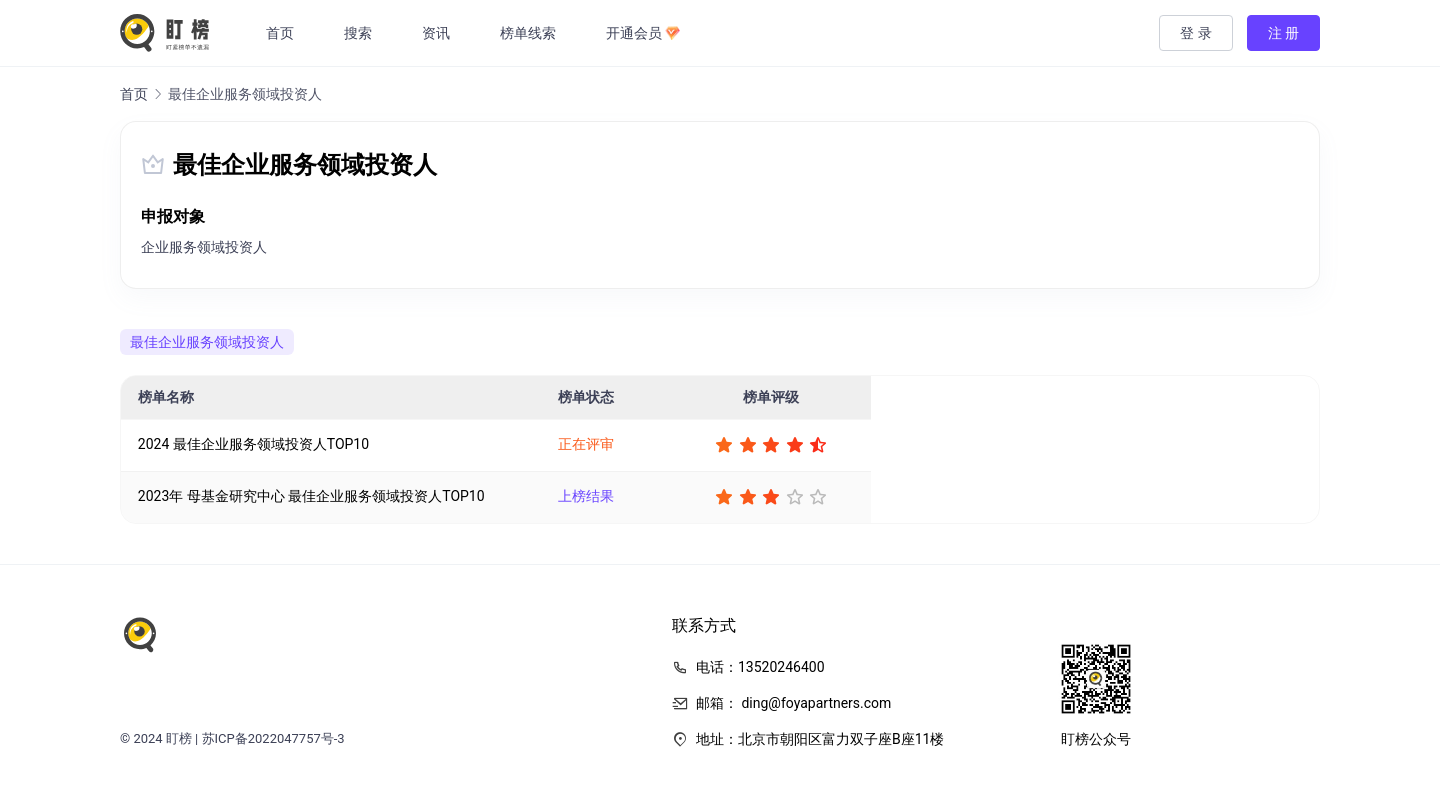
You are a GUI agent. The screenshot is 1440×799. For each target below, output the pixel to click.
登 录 (1195, 33)
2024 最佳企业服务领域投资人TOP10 (253, 444)
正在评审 (586, 444)
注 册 (1283, 33)
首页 (281, 33)
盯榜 (179, 738)
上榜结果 (586, 496)
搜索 (359, 33)
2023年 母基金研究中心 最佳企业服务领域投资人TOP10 (311, 496)
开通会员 (644, 33)
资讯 (437, 33)
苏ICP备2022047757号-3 (273, 738)
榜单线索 (529, 33)
